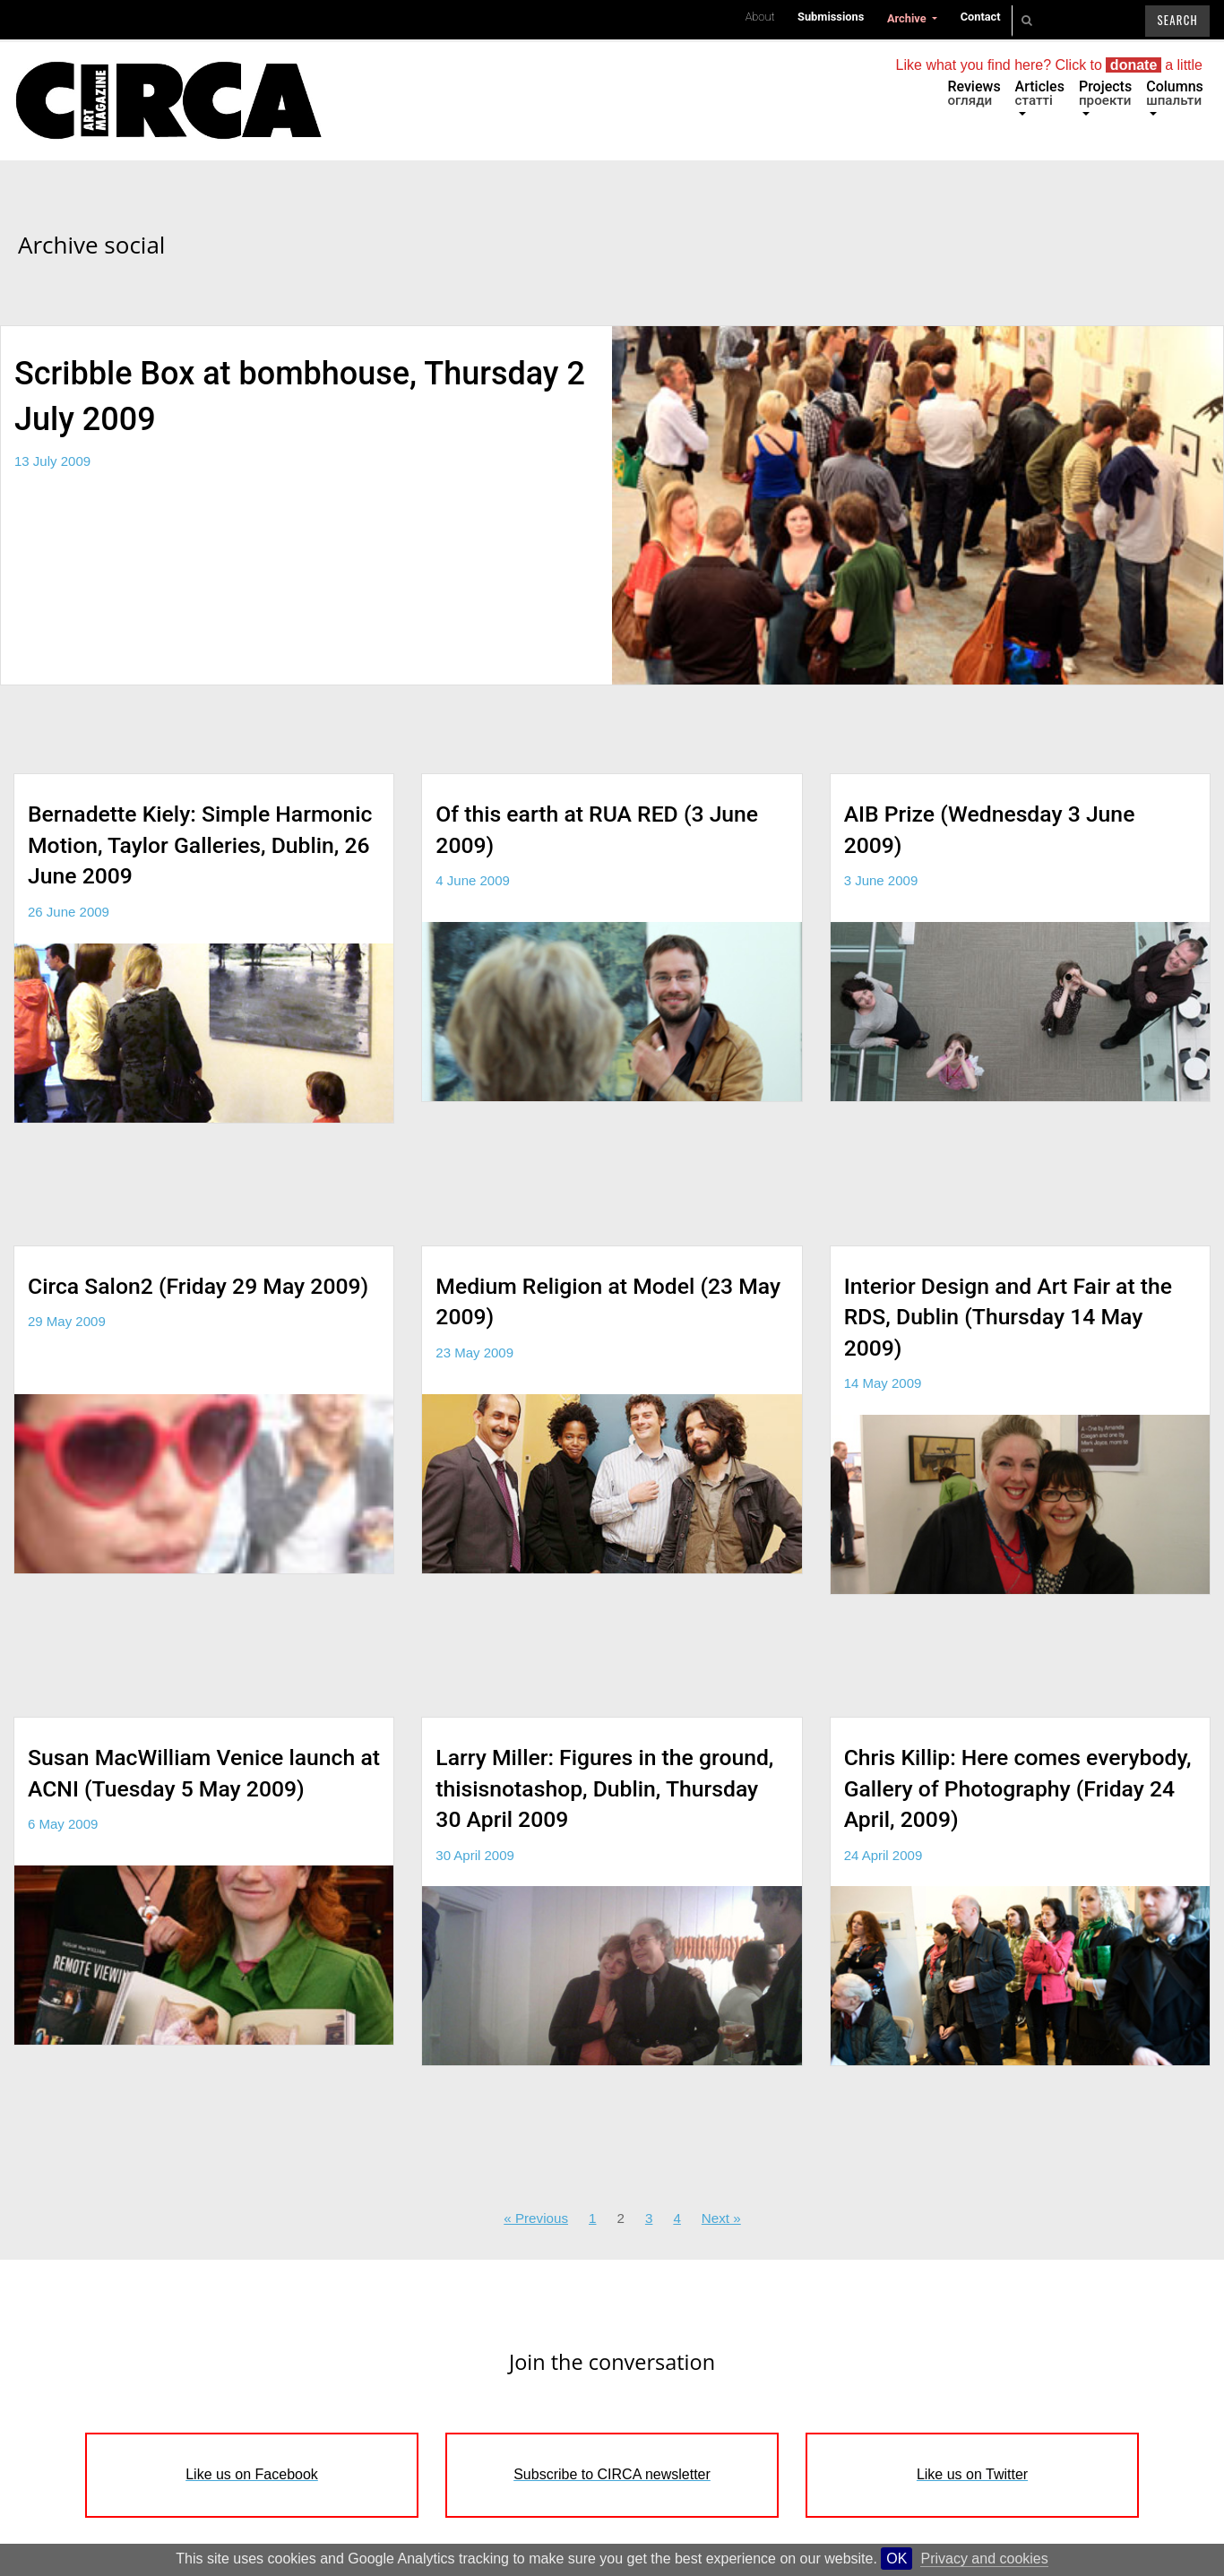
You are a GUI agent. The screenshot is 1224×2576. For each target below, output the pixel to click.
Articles (1040, 93)
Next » (721, 2218)
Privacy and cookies (983, 2558)
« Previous (536, 2218)
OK (896, 2558)
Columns (1174, 93)
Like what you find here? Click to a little (1049, 65)
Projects (1105, 93)
